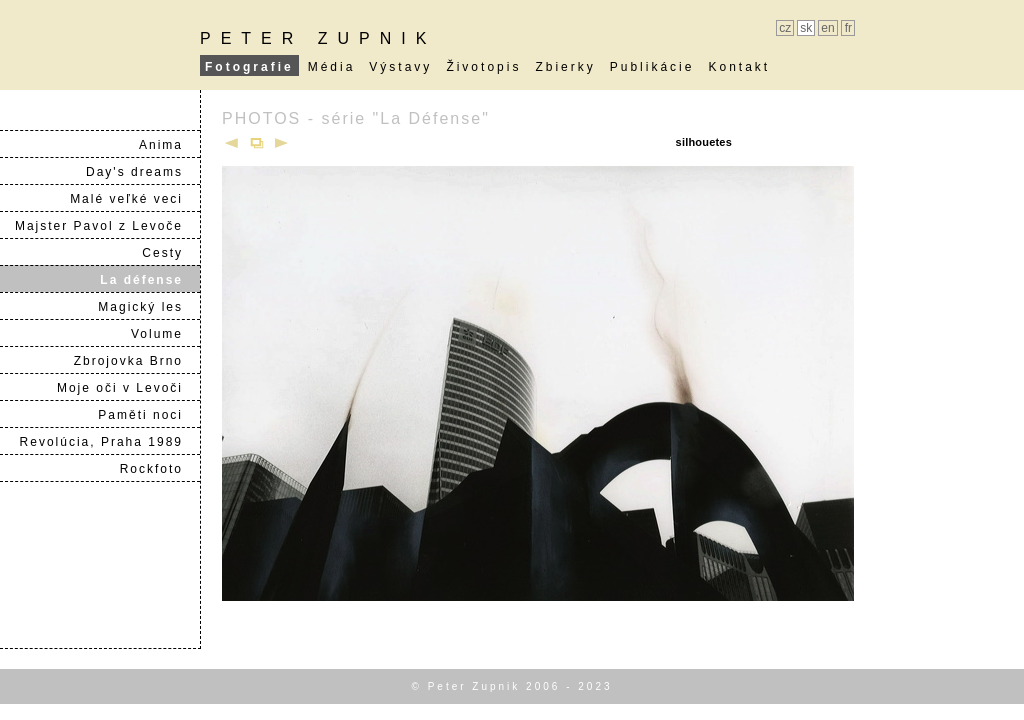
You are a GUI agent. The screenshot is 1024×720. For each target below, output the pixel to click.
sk (806, 28)
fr (848, 28)
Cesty (170, 253)
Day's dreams (142, 172)
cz (785, 28)
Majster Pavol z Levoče (107, 226)
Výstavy (400, 67)
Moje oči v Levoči (128, 388)
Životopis (483, 67)
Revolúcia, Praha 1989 (109, 442)
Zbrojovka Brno (136, 361)
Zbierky (565, 67)
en (827, 28)
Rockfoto (159, 469)
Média (332, 67)
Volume (165, 334)
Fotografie (249, 67)
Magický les (148, 307)
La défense (149, 280)
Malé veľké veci (134, 199)
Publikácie (652, 67)
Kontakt (739, 67)
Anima (169, 145)
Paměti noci (148, 415)
